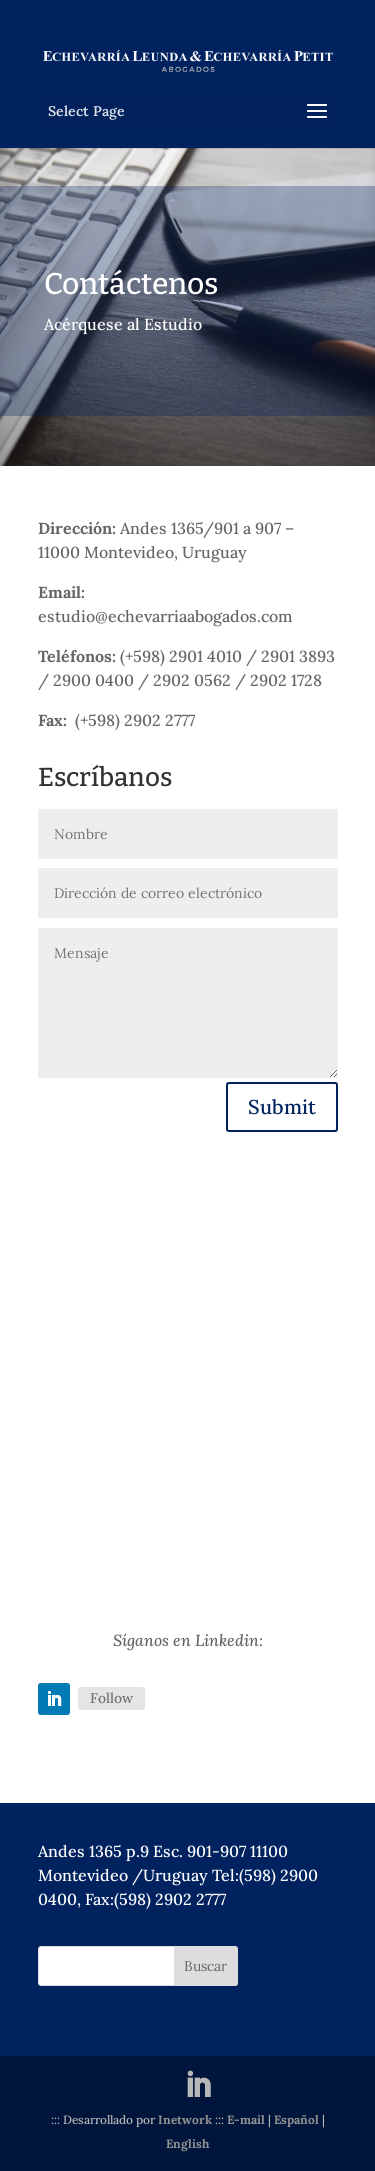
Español (296, 2119)
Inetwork (185, 2119)
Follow (111, 1698)
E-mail (246, 2119)
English (187, 2143)
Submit (282, 1106)
